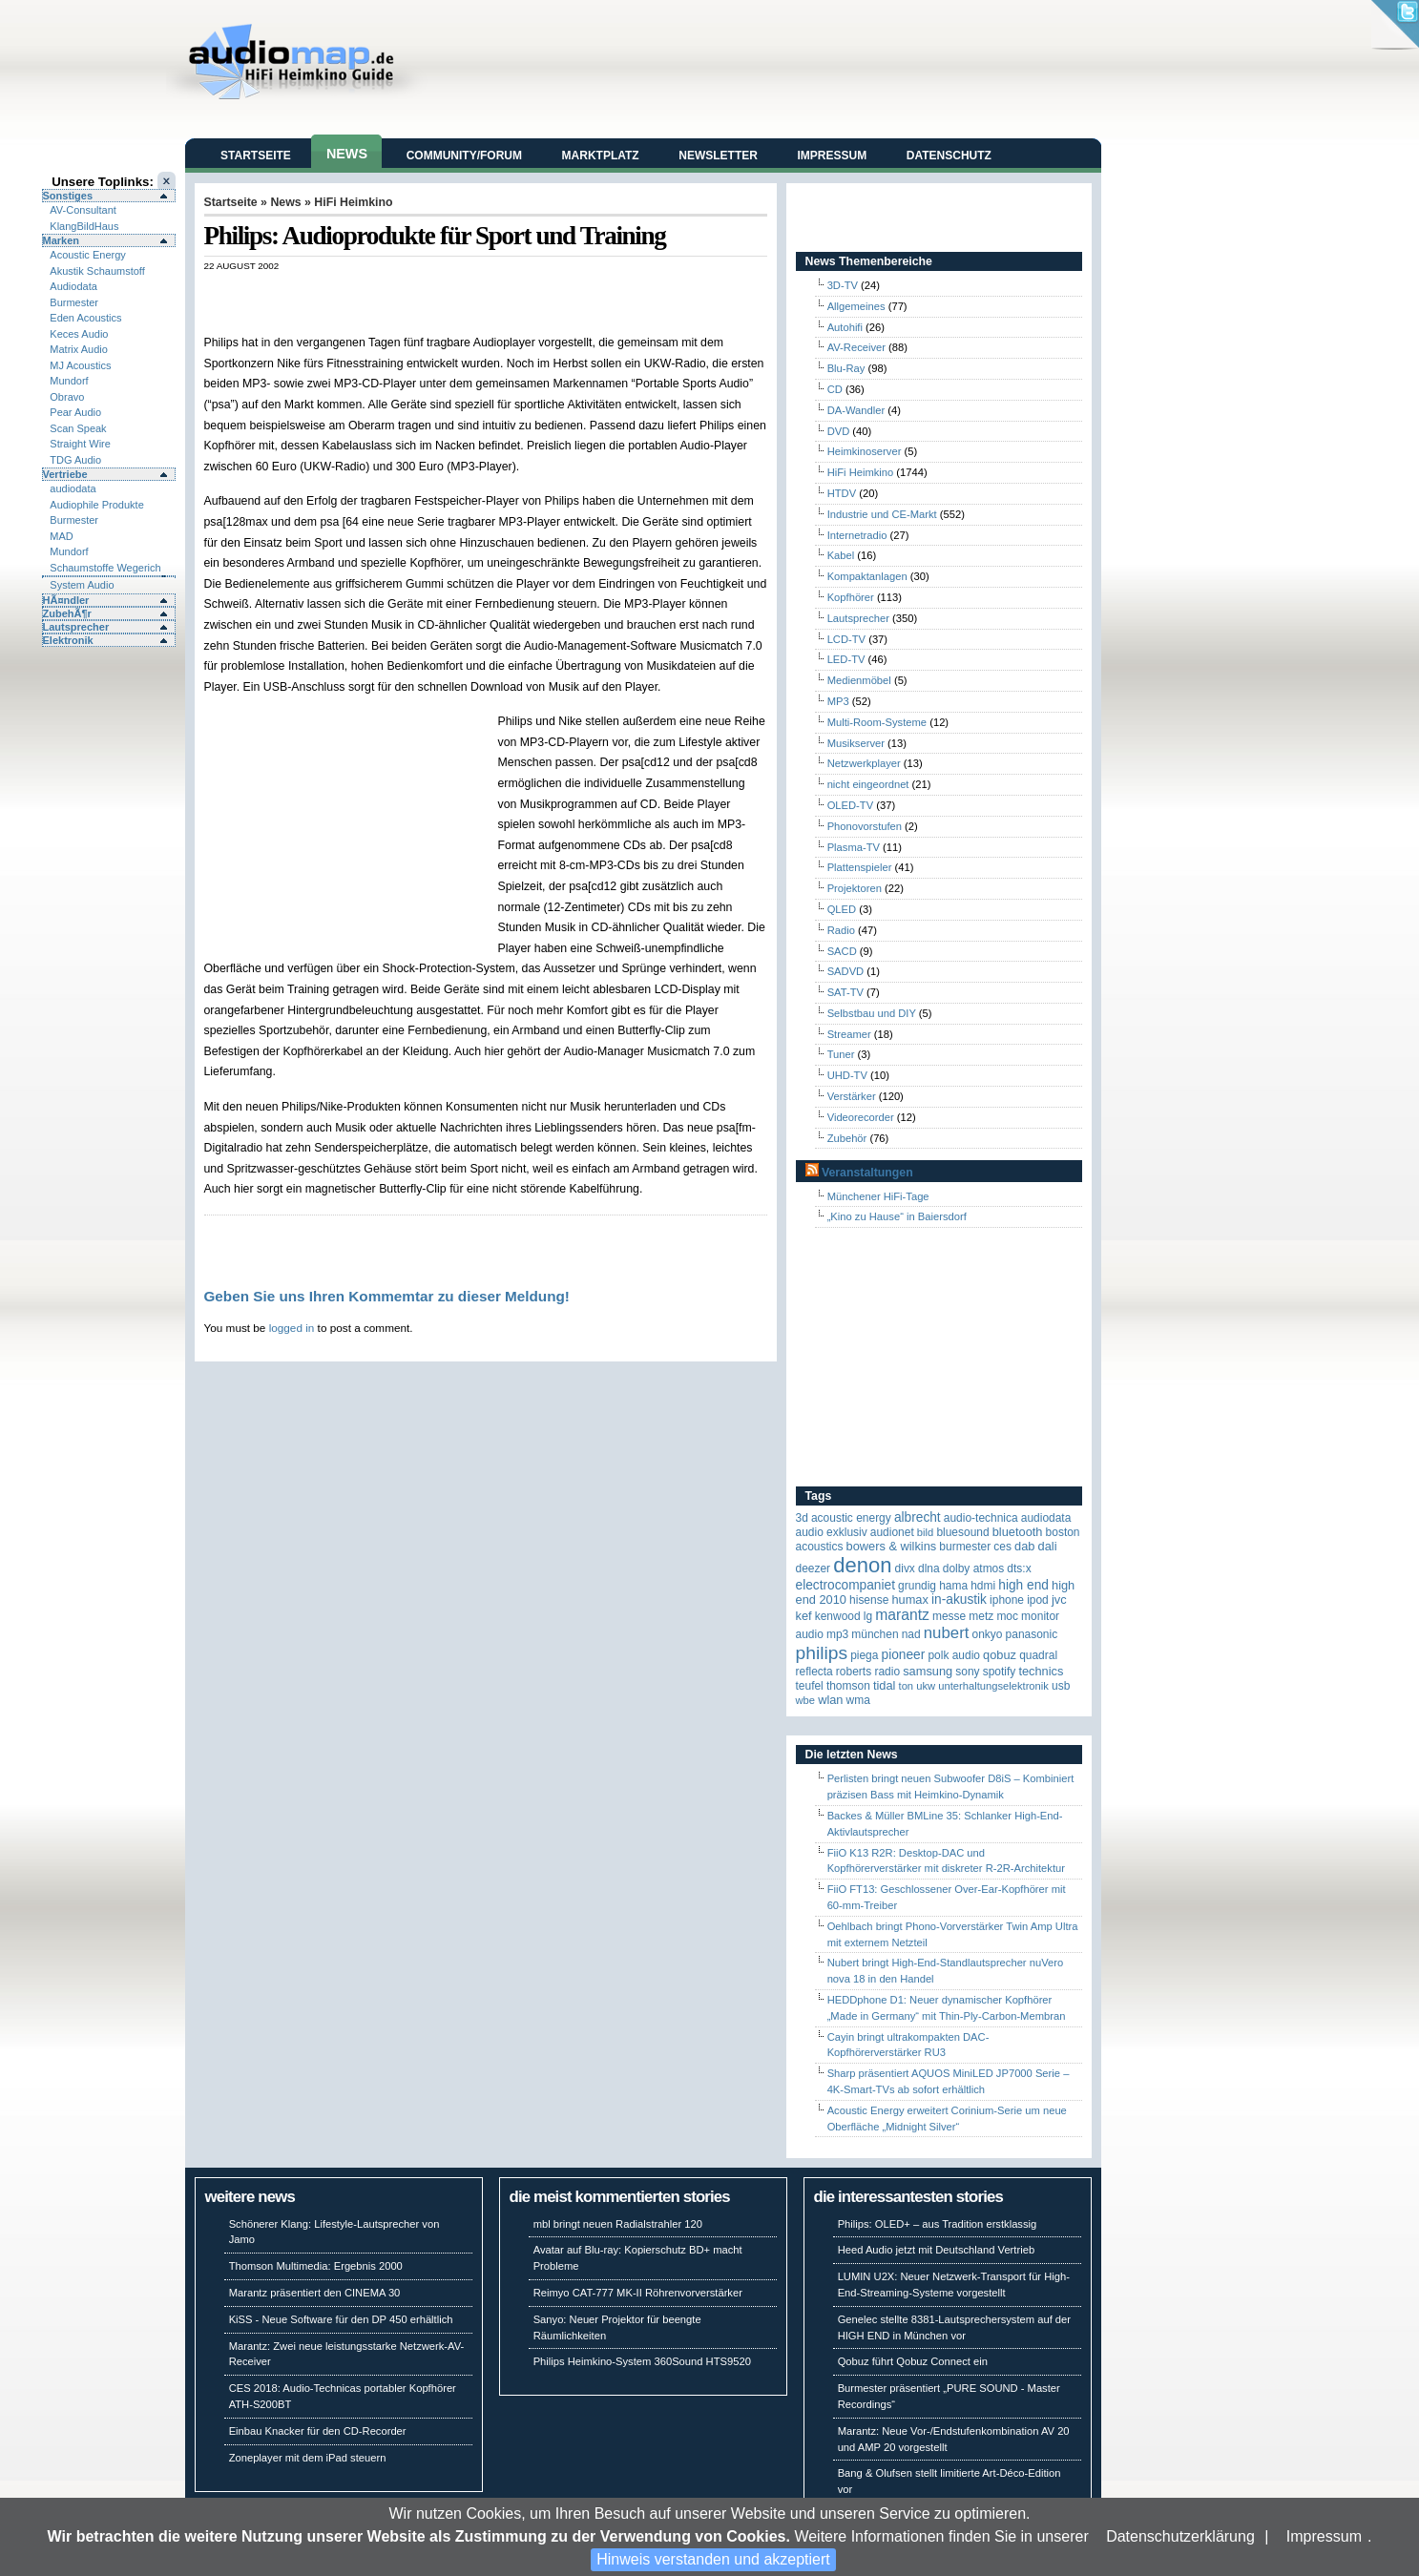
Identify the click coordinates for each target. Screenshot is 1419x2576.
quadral (1038, 1655)
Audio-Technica (981, 1518)
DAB (1024, 1546)
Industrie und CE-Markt (882, 514)
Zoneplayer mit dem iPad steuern (307, 2457)
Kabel (841, 555)
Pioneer (904, 1655)
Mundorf (69, 380)
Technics (1040, 1671)
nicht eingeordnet (868, 784)
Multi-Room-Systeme (877, 722)
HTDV (841, 493)
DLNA (929, 1568)
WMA (858, 1700)
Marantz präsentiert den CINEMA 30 (315, 2292)
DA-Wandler (856, 410)
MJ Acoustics (80, 365)
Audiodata (73, 286)
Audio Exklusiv (831, 1532)
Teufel (810, 1686)
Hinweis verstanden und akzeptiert (713, 2559)
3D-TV (842, 285)
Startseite (255, 155)
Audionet (892, 1532)
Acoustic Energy (87, 254)
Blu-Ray (846, 368)
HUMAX (909, 1599)
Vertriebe (65, 474)
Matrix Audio (79, 349)
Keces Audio (79, 334)
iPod (1038, 1600)
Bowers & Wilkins (891, 1546)
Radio (841, 930)
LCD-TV (846, 639)
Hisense (868, 1600)
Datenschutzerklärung (1180, 2536)
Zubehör (847, 1138)
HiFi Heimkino (353, 202)
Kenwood (838, 1616)
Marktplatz (600, 155)
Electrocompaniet (845, 1585)
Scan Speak (78, 428)
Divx (905, 1568)
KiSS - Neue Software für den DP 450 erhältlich (341, 2319)
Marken (61, 240)
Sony (967, 1671)
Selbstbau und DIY (871, 1013)
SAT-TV (845, 992)
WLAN (830, 1700)
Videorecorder (860, 1117)
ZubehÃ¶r (67, 613)
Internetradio (857, 535)
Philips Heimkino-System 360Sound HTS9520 (642, 2361)
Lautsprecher (76, 627)
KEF (804, 1616)
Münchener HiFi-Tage (878, 1196)
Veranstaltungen (867, 1172)
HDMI (982, 1585)
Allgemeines (856, 306)
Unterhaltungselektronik (993, 1686)
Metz (981, 1616)
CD (835, 389)
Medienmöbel (859, 680)
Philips (822, 1653)
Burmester (74, 302)
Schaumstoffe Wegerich (105, 567)
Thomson (848, 1686)
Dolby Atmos (974, 1568)
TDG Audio (75, 460)
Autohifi (845, 327)
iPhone (1007, 1600)
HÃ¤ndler (66, 600)
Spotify (999, 1671)
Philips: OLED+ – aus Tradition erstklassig (937, 2224)
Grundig (917, 1585)
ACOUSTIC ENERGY (851, 1518)
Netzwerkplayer (864, 763)
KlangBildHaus (84, 226)
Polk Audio (954, 1655)
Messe (949, 1616)
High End (1023, 1585)
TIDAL (884, 1685)
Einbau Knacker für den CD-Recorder (318, 2431)
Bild (925, 1532)
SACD (842, 951)
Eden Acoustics (85, 317)
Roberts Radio (868, 1671)
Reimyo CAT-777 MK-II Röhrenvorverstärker (637, 2292)
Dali (1047, 1546)
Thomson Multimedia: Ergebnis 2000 (316, 2266)
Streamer (849, 1034)
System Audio (82, 585)
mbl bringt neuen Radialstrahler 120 (617, 2224)
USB (1061, 1686)
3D (802, 1518)
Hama (953, 1585)
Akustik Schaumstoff (97, 271)
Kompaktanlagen (867, 576)
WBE (806, 1700)
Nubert (947, 1633)
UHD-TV (847, 1075)
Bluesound (962, 1532)
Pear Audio (75, 412)
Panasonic (1032, 1634)
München (874, 1634)
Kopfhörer (850, 597)
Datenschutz (949, 155)
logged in (292, 1327)
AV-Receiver (856, 347)
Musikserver (856, 743)
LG (868, 1616)
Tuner (841, 1054)
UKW (925, 1686)
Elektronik (68, 640)
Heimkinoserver (864, 451)
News (346, 153)
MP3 (838, 701)
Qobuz (999, 1655)
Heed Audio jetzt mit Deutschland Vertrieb (936, 2249)
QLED (841, 909)
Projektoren (854, 888)
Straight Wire (80, 443)
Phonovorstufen (864, 826)
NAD (911, 1634)
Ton (906, 1686)
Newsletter (718, 155)
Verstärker (851, 1096)
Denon (862, 1565)
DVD (838, 431)
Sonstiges (68, 195)
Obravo (67, 397)
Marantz (902, 1615)
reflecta (814, 1671)
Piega (864, 1655)
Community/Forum (464, 155)
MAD (61, 536)
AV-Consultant (83, 210)
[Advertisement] (427, 291)
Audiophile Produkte (96, 504)
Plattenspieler (859, 867)
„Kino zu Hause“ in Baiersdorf (897, 1216)
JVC (1059, 1599)
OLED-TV (850, 805)
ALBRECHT (917, 1517)
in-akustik (959, 1599)
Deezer (813, 1568)
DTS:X (1019, 1568)
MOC (1007, 1616)
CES (1002, 1546)
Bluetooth (1017, 1532)
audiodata (72, 488)
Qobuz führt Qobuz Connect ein (913, 2361)
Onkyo (987, 1634)
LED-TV (846, 659)
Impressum (1324, 2536)
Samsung (927, 1671)
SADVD (846, 971)
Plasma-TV (853, 847)
